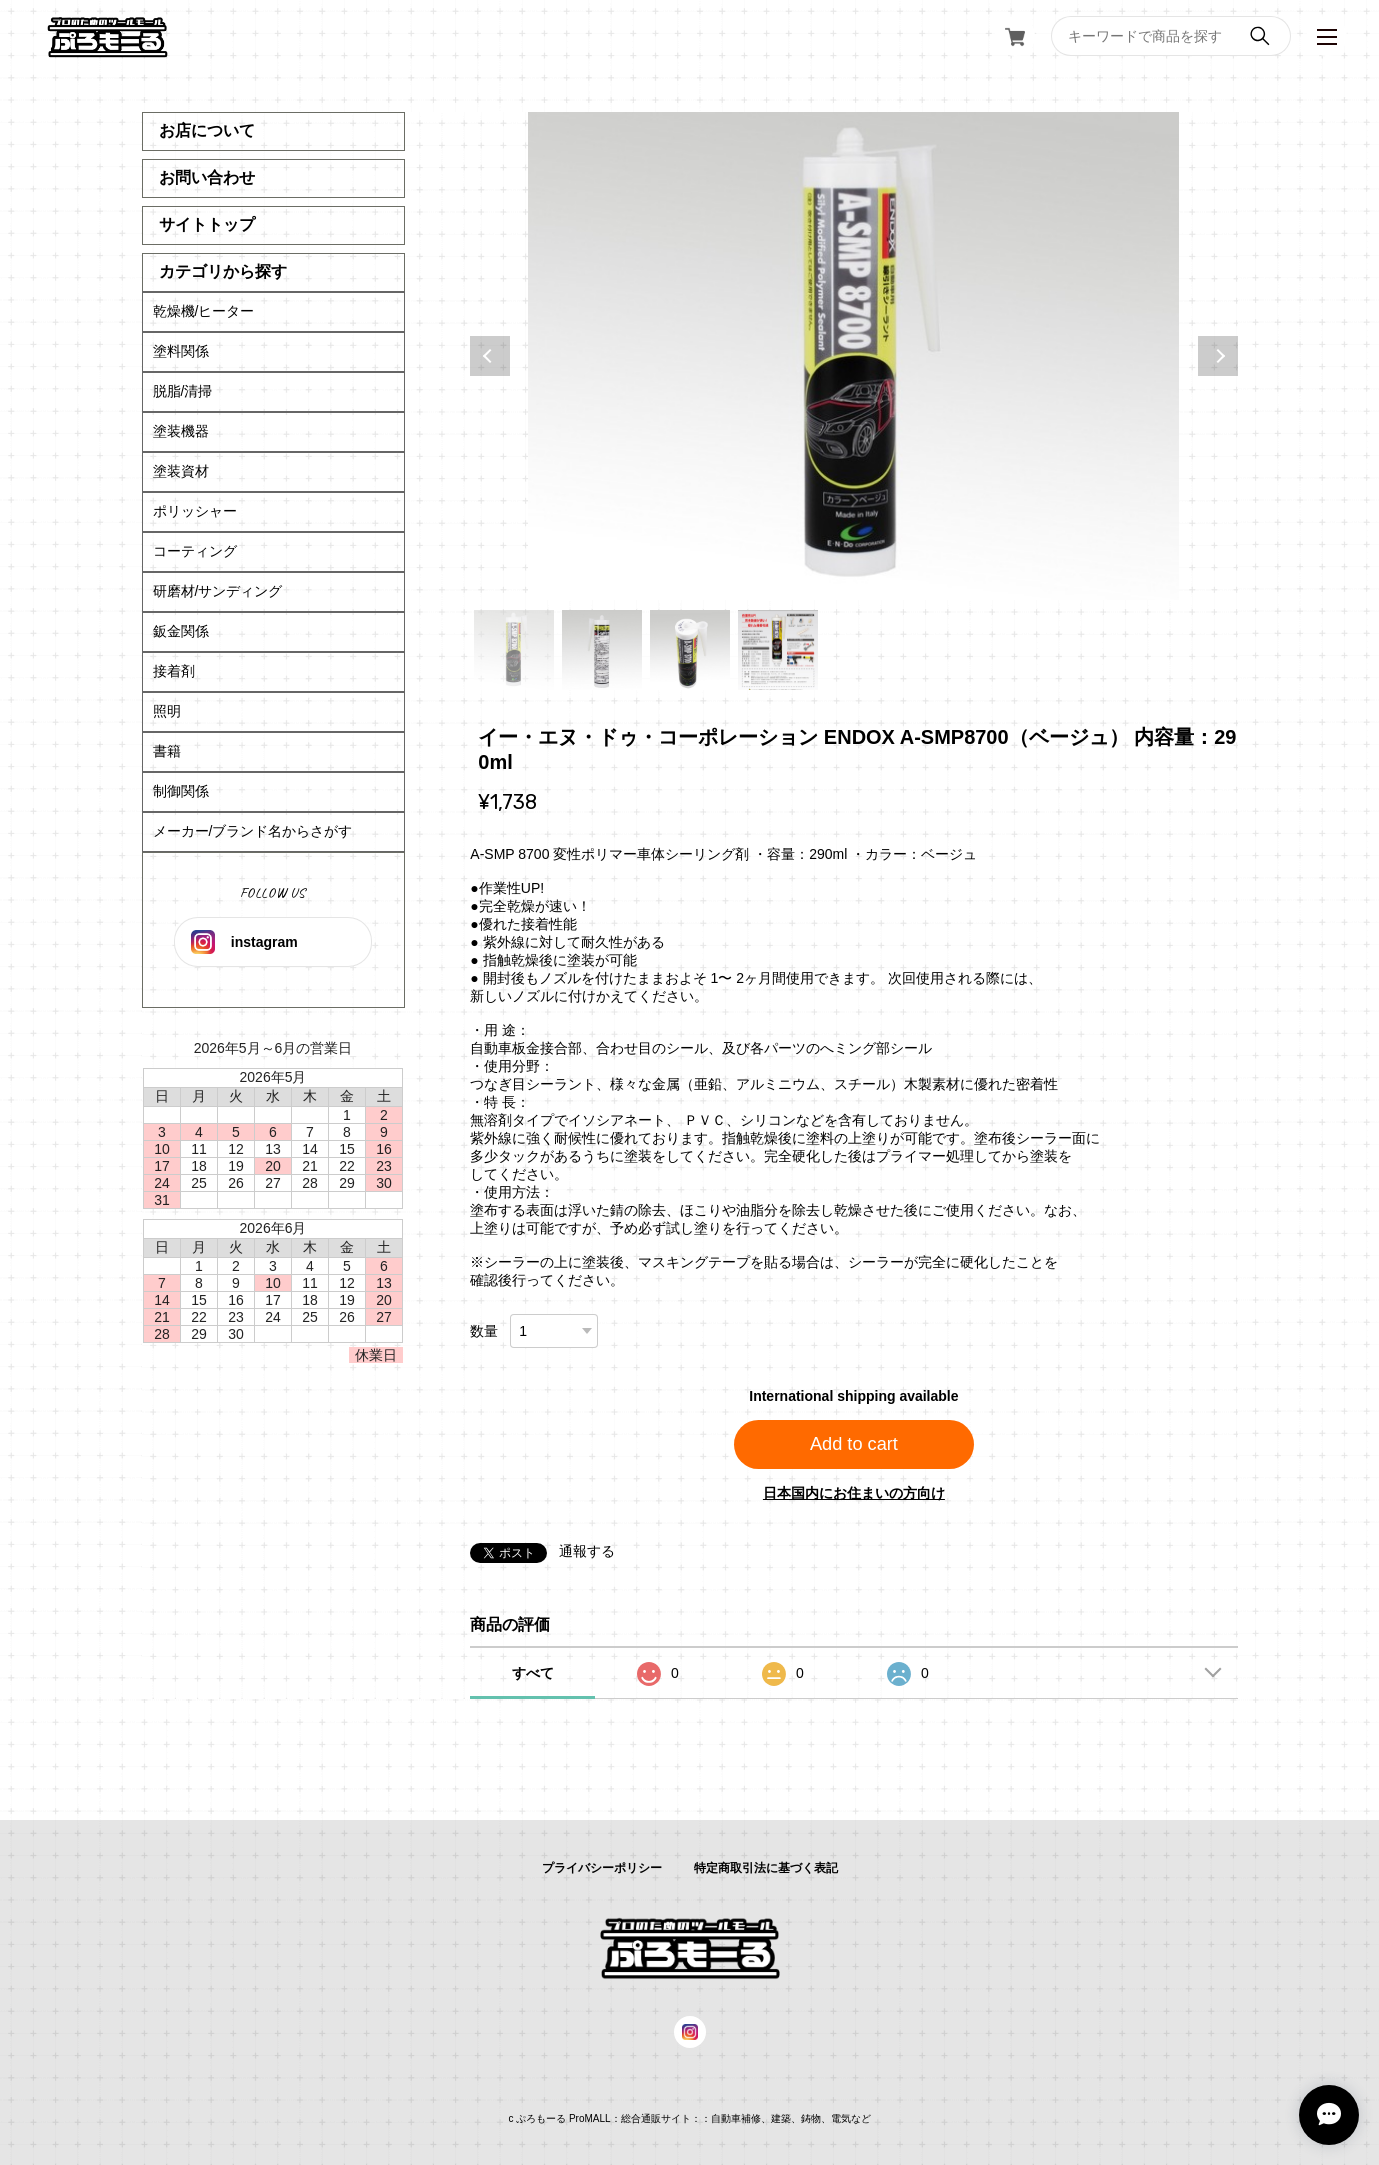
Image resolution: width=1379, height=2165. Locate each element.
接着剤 (174, 671)
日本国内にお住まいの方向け (854, 1493)
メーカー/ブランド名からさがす (253, 831)
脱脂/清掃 (183, 391)
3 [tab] (690, 650)
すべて (533, 1673)
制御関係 (181, 791)
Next (1218, 356)
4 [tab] (778, 650)
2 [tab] (602, 650)
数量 (484, 1331)
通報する (587, 1551)
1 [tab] (514, 650)
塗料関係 (181, 351)
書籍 (167, 751)
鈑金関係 (181, 631)
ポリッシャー (195, 511)
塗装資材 (181, 471)
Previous (490, 356)
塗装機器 (181, 431)
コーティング (195, 551)
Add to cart (854, 1444)
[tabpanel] (853, 356)
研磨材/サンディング (218, 591)
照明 (167, 711)
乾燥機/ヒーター (204, 311)
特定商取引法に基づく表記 (766, 1868)
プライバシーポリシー (602, 1868)
